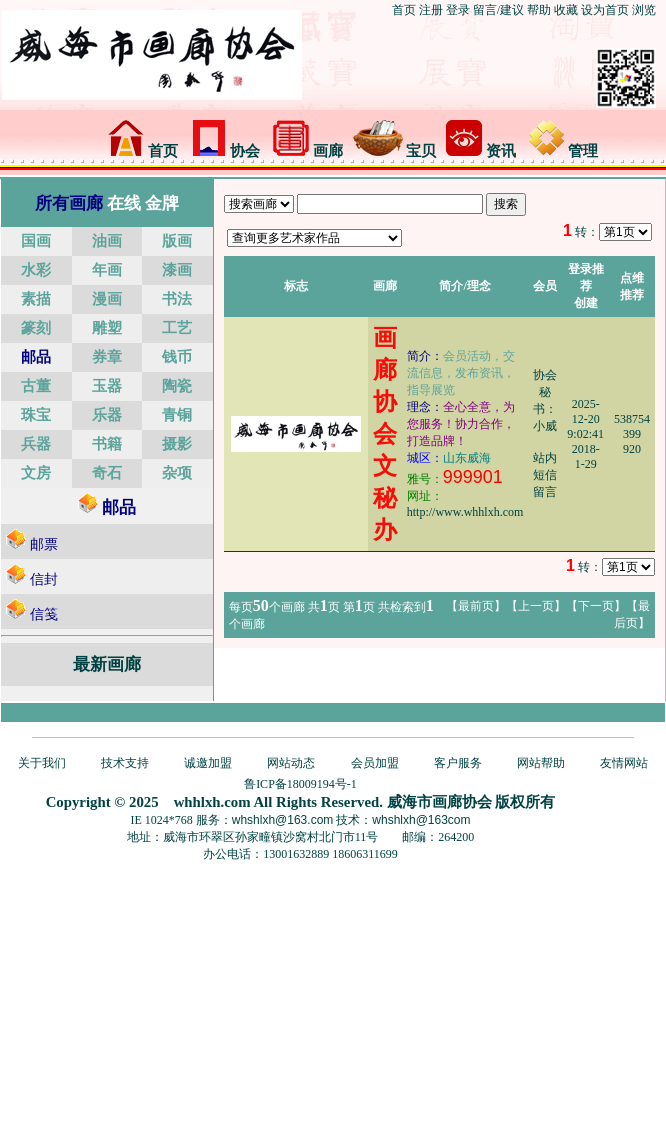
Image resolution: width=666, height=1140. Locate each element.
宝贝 (395, 151)
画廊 (308, 151)
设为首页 (605, 10)
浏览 (644, 10)
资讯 (481, 151)
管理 (564, 151)
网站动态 (291, 763)
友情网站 (624, 763)
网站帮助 (541, 763)
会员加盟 (375, 763)
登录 (458, 10)
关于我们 (42, 763)
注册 (431, 10)
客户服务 (458, 763)
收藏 (566, 10)
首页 (404, 10)
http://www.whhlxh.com (465, 512)
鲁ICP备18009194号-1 (300, 784)
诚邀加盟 (208, 763)
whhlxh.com (212, 802)
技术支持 (125, 763)
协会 (226, 151)
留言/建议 (498, 10)
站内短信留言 (545, 475)
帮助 (539, 10)
